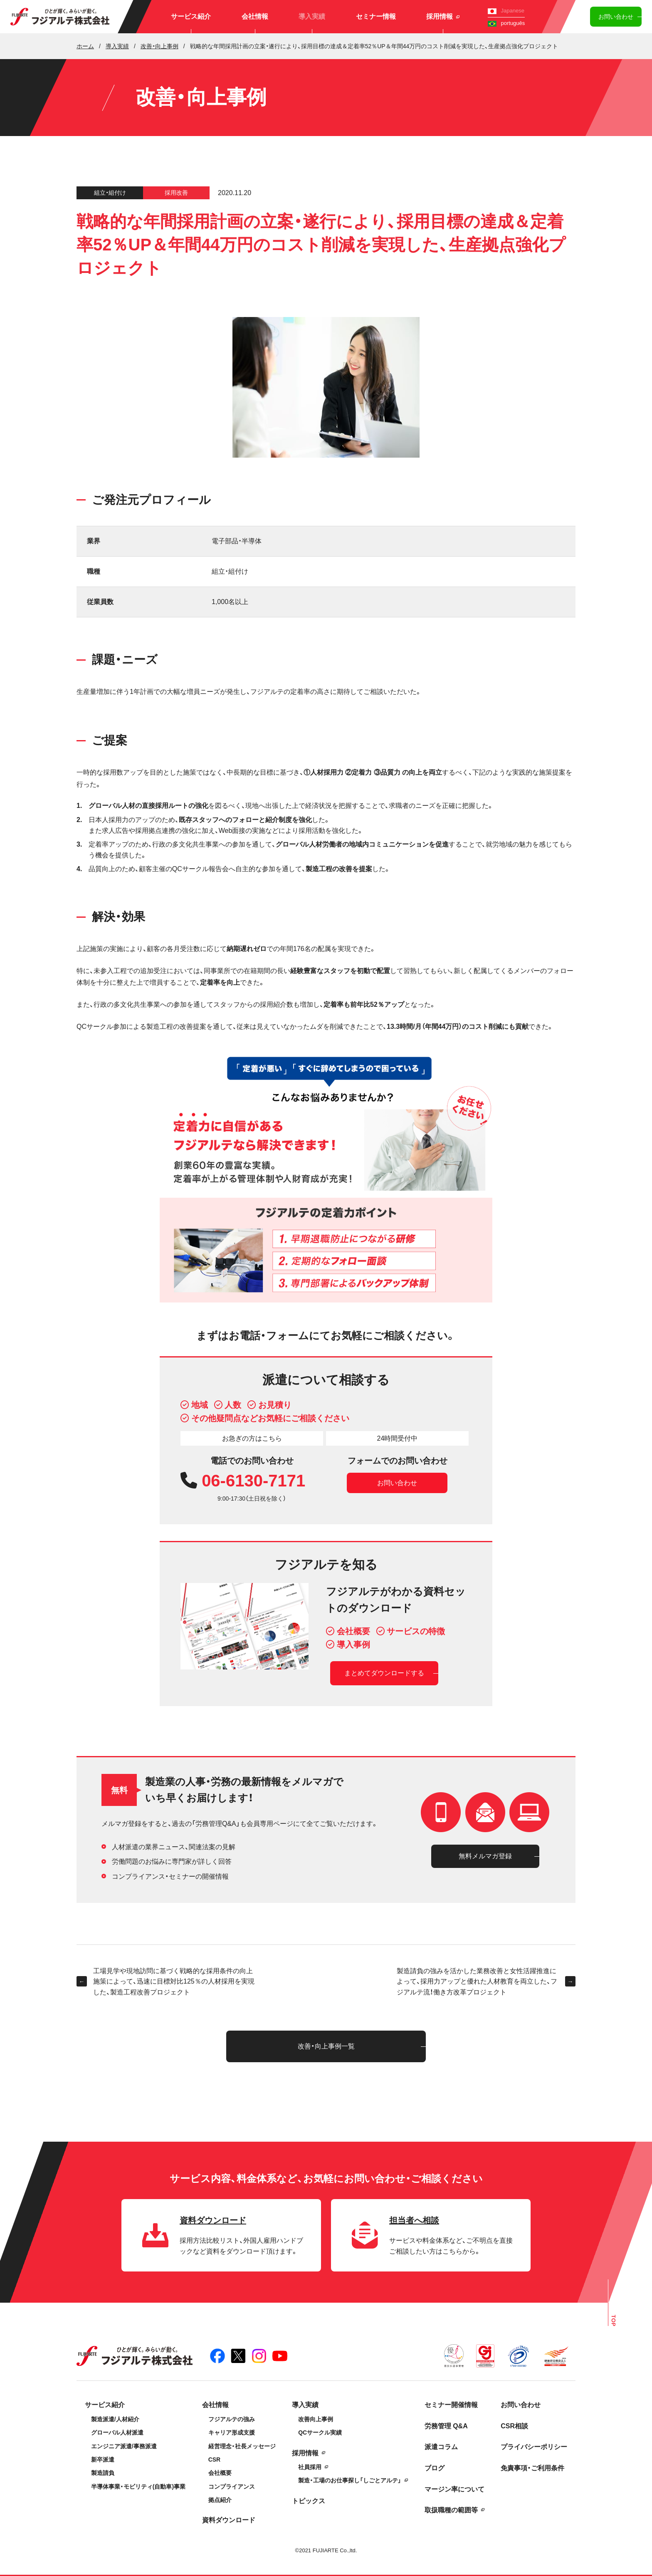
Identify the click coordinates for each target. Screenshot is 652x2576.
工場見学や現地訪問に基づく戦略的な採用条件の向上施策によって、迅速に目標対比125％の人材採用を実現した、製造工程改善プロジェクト (165, 1981)
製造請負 (102, 2472)
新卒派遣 (102, 2459)
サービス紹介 (191, 16)
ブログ (435, 2468)
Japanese (506, 10)
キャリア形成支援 (231, 2432)
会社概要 (220, 2472)
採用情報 (442, 16)
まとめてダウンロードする (384, 1673)
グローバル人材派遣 (117, 2432)
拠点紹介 (220, 2500)
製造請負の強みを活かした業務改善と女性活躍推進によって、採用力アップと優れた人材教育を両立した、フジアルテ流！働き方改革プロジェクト (486, 1981)
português (506, 23)
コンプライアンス (231, 2486)
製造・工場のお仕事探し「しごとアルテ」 (349, 2480)
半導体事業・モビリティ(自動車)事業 (138, 2486)
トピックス (308, 2500)
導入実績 (312, 16)
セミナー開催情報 (451, 2404)
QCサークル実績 (320, 2432)
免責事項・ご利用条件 (532, 2468)
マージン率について (454, 2489)
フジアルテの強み (231, 2419)
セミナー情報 (376, 16)
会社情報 (255, 16)
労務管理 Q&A (446, 2426)
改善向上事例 (315, 2419)
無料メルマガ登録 (485, 1856)
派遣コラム (441, 2446)
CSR (214, 2459)
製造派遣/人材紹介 (115, 2419)
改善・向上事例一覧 (326, 2046)
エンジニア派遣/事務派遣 (124, 2446)
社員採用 (309, 2467)
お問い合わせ (615, 16)
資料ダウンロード (228, 2520)
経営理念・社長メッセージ (242, 2446)
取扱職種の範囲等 (451, 2510)
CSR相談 (514, 2426)
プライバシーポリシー (534, 2446)
